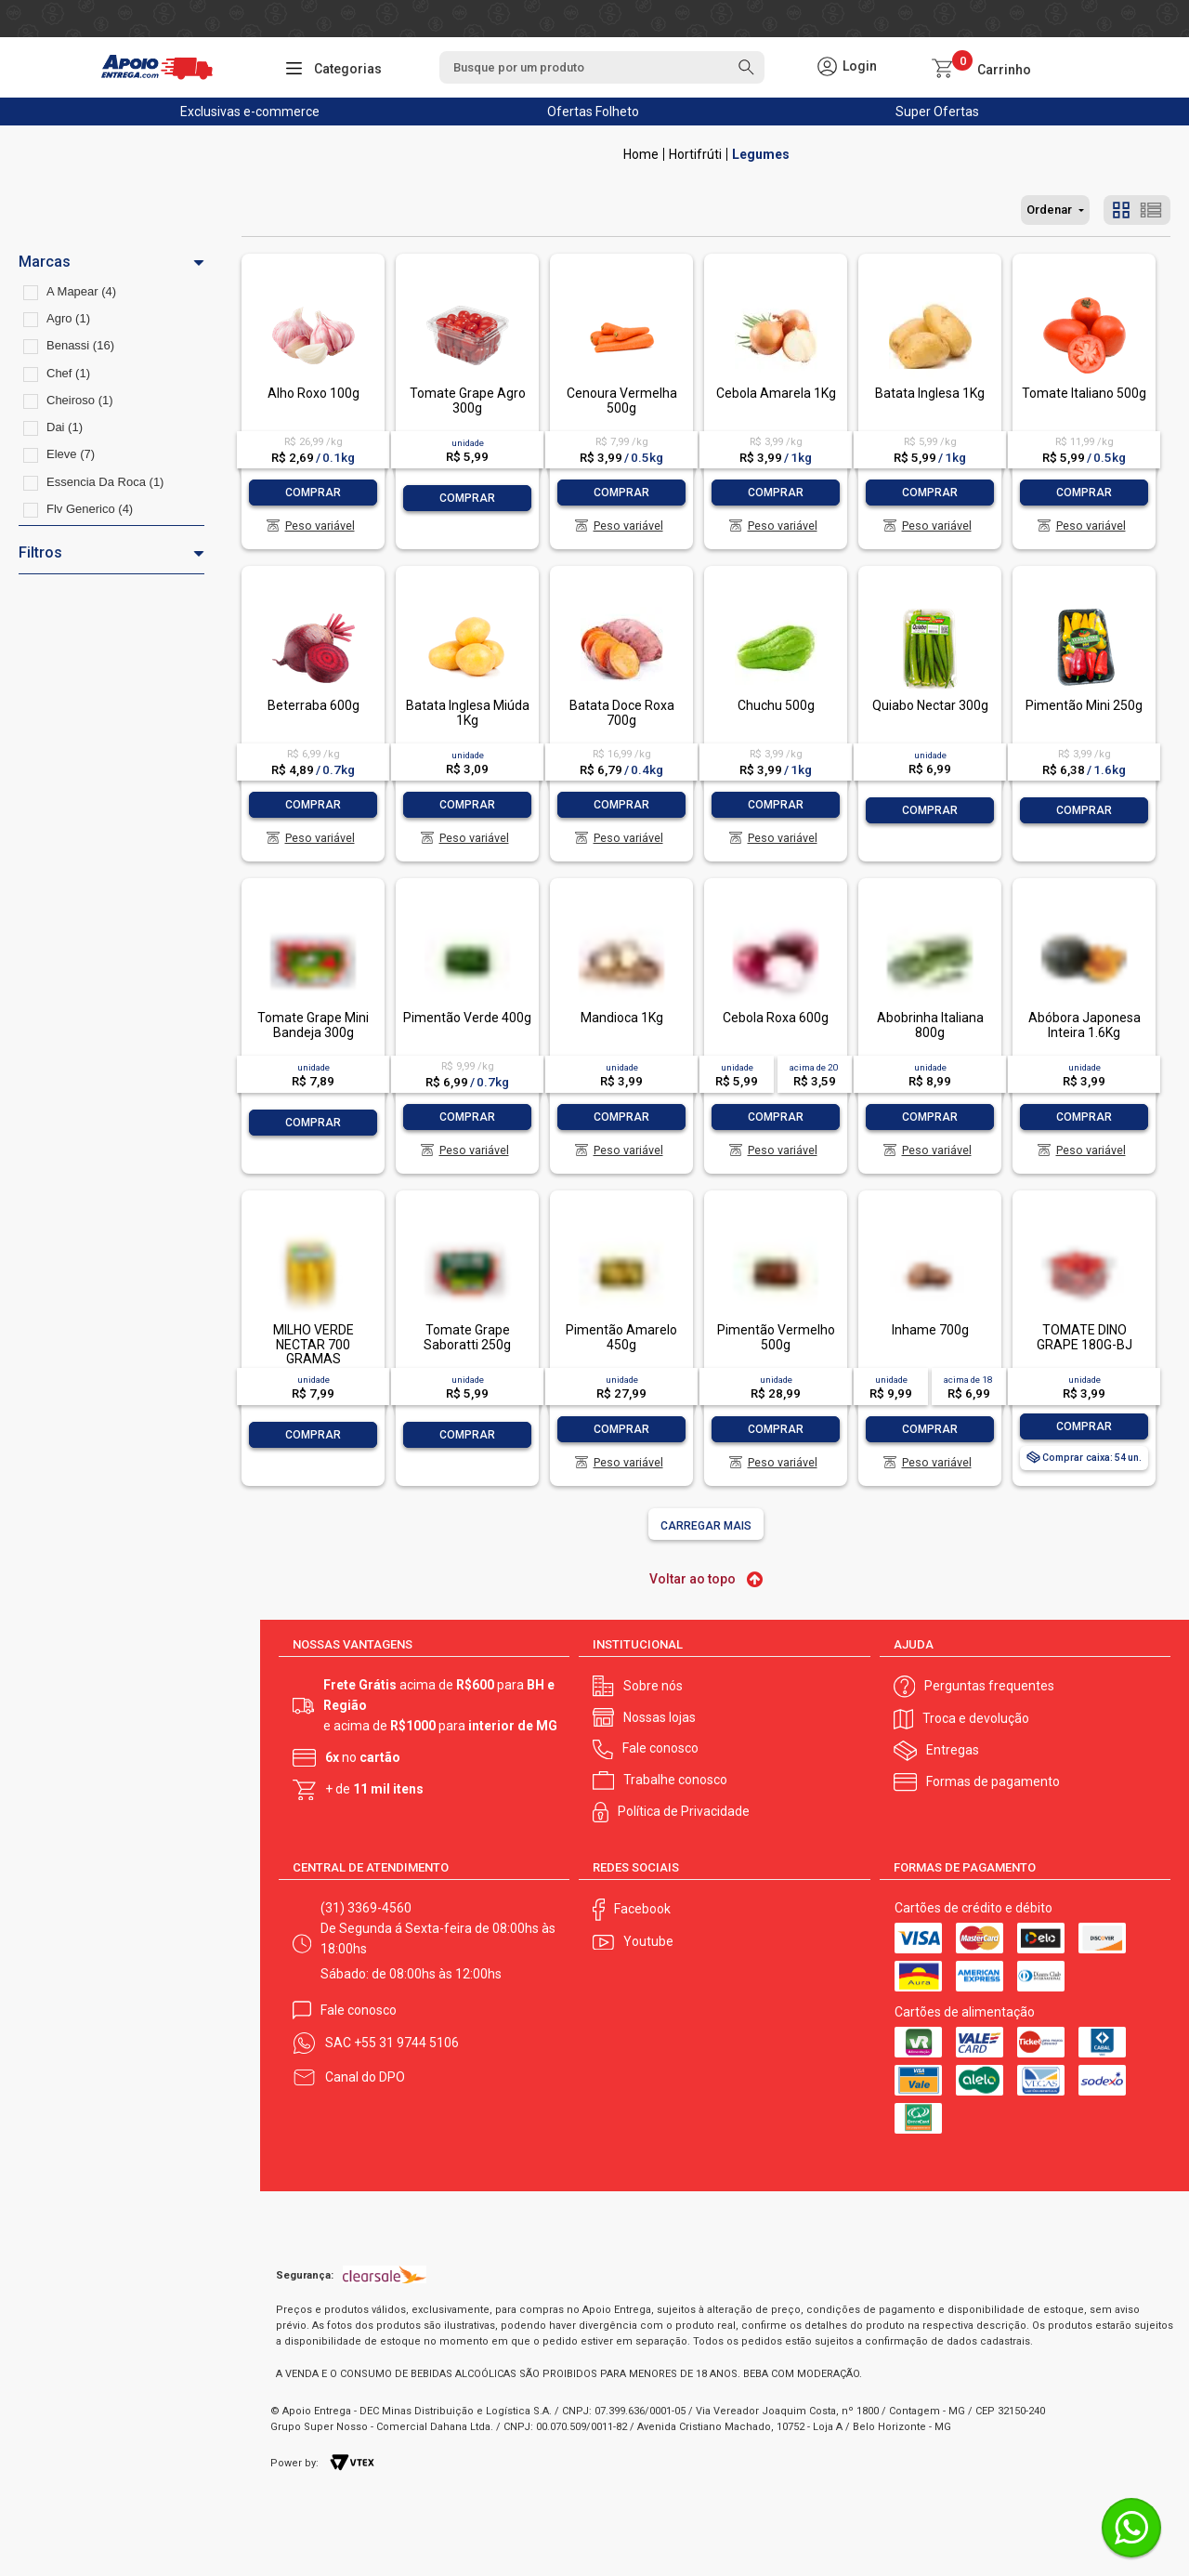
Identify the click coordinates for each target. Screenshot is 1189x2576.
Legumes (761, 154)
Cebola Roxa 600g (776, 1017)
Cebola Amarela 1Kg (776, 393)
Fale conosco (660, 1748)
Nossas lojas (659, 1717)
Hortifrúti (695, 154)
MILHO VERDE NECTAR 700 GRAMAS (313, 1344)
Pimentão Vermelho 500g (776, 1336)
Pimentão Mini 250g (1084, 705)
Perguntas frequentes (989, 1685)
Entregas (952, 1749)
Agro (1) (68, 318)
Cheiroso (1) (79, 400)
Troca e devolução (975, 1718)
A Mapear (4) (81, 291)
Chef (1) (68, 373)
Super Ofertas (937, 111)
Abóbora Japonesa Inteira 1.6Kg (1084, 1024)
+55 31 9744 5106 (406, 2042)
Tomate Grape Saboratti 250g (467, 1336)
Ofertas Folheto (593, 111)
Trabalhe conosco (675, 1779)
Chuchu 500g (776, 705)
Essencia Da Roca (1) (104, 482)
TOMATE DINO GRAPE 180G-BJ (1084, 1336)
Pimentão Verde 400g (467, 1017)
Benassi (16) (80, 345)
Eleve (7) (70, 454)
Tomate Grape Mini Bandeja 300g (313, 1024)
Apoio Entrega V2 (641, 154)
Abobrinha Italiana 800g (930, 1024)
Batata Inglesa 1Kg (930, 393)
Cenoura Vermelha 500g (622, 400)
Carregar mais (705, 1525)
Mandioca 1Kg (622, 1017)
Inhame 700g (930, 1329)
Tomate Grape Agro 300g (468, 400)
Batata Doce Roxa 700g (621, 712)
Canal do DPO (365, 2077)
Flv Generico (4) (89, 509)
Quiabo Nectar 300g (930, 705)
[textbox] (601, 67)
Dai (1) (64, 427)
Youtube (648, 1941)
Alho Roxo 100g (313, 393)
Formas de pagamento (993, 1781)
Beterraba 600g (313, 705)
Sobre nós (653, 1685)
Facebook (642, 1908)
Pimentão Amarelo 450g (621, 1336)
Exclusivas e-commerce (250, 111)
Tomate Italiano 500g (1084, 393)
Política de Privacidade (684, 1811)
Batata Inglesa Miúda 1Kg (467, 712)
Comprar (313, 492)
